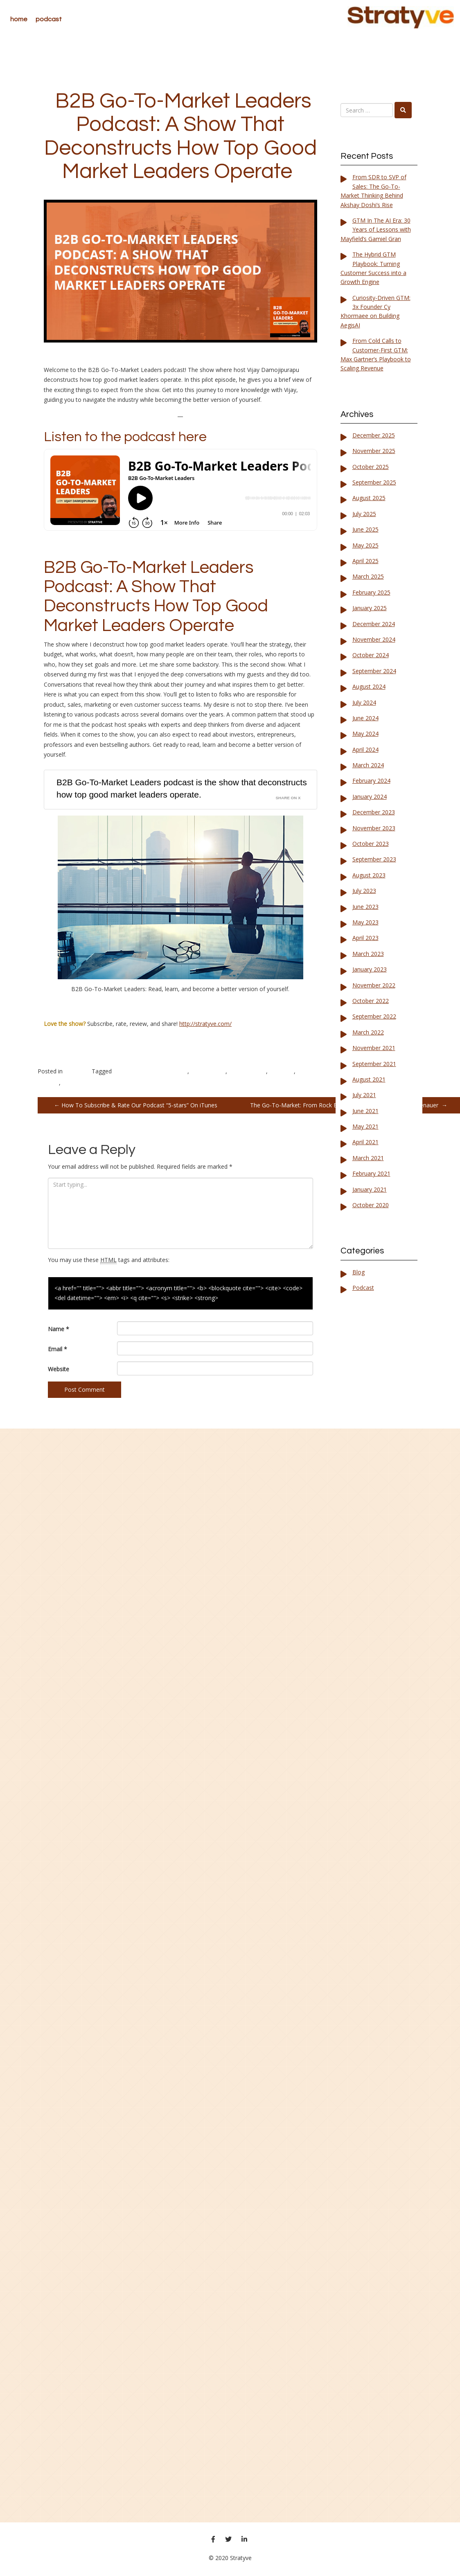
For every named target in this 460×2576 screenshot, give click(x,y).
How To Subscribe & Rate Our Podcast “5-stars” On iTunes (135, 1105)
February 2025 (371, 592)
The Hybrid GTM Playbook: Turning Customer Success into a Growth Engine (373, 268)
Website (58, 1369)
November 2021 (373, 1048)
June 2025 (365, 529)
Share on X (288, 798)
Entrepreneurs (247, 1071)
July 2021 (364, 1095)
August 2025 (369, 498)
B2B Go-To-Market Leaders (150, 1071)
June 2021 (365, 1111)
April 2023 (365, 938)
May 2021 (365, 1126)
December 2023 (373, 812)
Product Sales (80, 1082)
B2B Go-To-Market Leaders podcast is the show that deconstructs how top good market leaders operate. (181, 788)
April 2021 (365, 1142)
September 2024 (374, 671)
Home (18, 19)
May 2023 (365, 922)
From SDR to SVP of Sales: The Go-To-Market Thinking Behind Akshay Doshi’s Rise (373, 190)
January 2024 (369, 796)
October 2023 (370, 843)
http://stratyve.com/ (205, 1024)
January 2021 (369, 1189)
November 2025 (373, 451)
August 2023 (369, 875)
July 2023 (364, 891)
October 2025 (370, 467)
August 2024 (369, 686)
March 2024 (368, 765)
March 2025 (368, 576)
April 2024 (365, 749)
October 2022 (370, 1001)
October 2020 (370, 1205)
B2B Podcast (208, 1071)
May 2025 (365, 545)
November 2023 (373, 828)
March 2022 (368, 1032)
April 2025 (365, 561)
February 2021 (371, 1173)
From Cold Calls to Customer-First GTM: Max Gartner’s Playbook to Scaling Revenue (375, 354)
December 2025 (373, 435)
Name (58, 1329)
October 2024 (370, 655)
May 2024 (365, 733)
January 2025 (369, 608)
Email (57, 1349)
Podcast (49, 19)
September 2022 (374, 1016)
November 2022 (373, 985)
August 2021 (369, 1079)
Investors (281, 1071)
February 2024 (371, 780)
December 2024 (373, 624)
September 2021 (374, 1064)
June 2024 (365, 718)
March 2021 (368, 1158)
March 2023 (368, 954)
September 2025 (374, 482)
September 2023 (374, 859)
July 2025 (364, 514)
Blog (358, 1272)
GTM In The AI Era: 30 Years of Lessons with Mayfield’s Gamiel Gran (375, 229)
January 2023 (369, 969)
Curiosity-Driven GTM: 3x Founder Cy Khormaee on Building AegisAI (375, 311)
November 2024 (373, 639)
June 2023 (365, 907)
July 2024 (364, 702)
